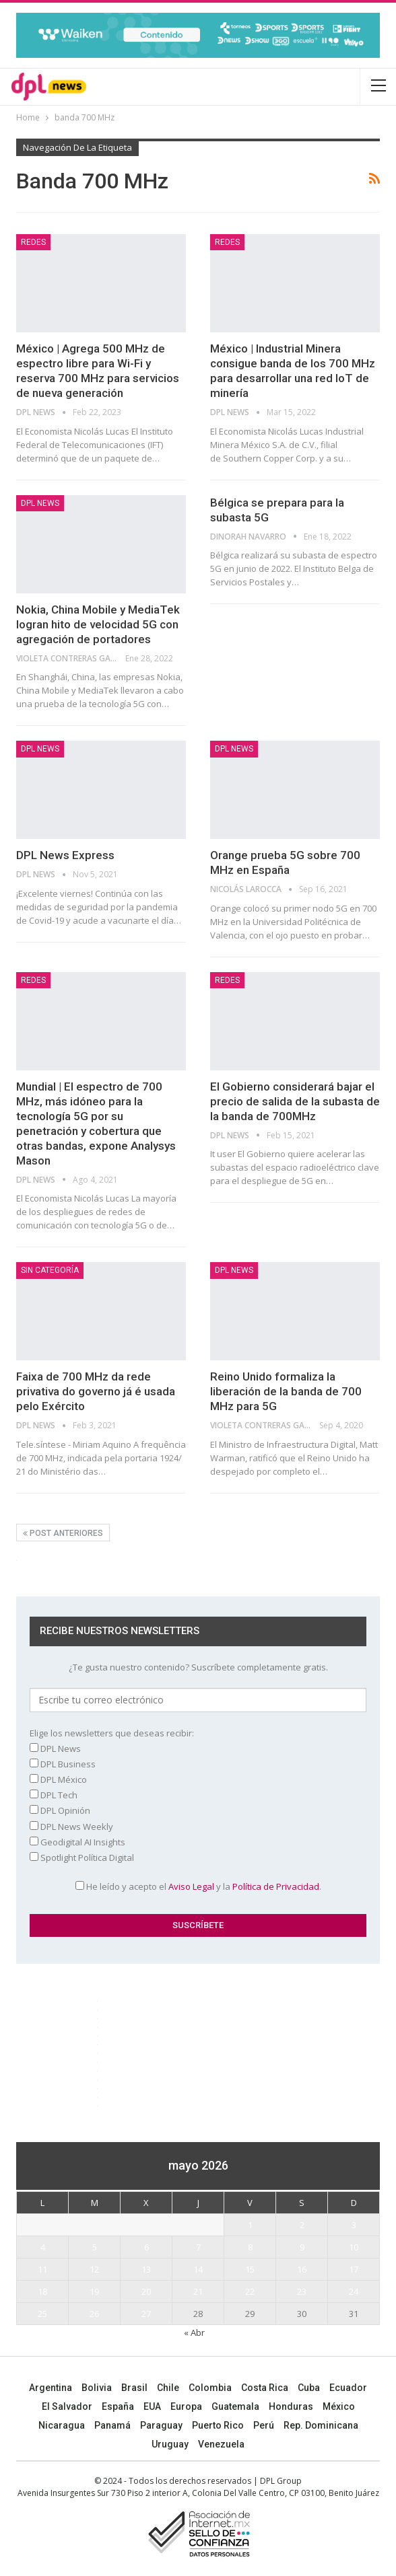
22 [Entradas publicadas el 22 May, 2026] (250, 2291)
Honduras (291, 2406)
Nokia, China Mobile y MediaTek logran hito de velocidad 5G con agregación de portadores (98, 624)
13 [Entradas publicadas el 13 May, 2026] (146, 2269)
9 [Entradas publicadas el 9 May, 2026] (302, 2247)
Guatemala (235, 2406)
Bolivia (96, 2387)
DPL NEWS (40, 503)
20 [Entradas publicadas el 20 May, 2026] (146, 2291)
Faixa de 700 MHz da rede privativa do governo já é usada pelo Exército (95, 1391)
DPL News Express (65, 855)
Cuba (309, 2387)
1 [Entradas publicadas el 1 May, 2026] (250, 2225)
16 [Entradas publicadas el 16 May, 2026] (301, 2269)
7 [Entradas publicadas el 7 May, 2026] (198, 2247)
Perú (263, 2425)
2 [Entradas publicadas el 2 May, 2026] (302, 2225)
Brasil (134, 2387)
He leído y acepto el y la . (198, 1886)
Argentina (50, 2387)
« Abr (194, 2332)
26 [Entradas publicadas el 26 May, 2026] (94, 2314)
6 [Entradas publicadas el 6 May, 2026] (146, 2247)
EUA (152, 2406)
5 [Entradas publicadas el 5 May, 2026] (94, 2247)
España (118, 2406)
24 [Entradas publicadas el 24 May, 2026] (353, 2291)
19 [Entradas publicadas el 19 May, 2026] (94, 2291)
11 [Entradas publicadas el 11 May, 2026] (42, 2269)
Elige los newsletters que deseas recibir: (112, 1733)
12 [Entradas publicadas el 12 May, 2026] (94, 2269)
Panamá (112, 2425)
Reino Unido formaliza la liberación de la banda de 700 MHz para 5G (286, 1391)
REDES (33, 242)
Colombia (210, 2387)
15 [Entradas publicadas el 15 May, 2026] (250, 2269)
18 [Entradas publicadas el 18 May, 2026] (42, 2291)
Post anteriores (63, 1533)
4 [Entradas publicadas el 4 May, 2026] (42, 2247)
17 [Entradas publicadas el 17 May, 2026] (353, 2269)
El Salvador (67, 2406)
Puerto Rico (218, 2425)
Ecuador (348, 2387)
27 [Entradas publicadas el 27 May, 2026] (146, 2314)
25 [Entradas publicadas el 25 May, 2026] (42, 2314)
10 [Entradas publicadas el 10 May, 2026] (353, 2247)
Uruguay (170, 2444)
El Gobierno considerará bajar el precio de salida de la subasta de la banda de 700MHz (295, 1101)
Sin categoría (50, 1270)
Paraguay (161, 2425)
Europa (186, 2406)
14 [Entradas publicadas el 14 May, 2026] (198, 2269)
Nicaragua (61, 2425)
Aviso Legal (191, 1886)
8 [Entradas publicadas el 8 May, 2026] (250, 2247)
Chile (168, 2387)
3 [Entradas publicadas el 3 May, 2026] (354, 2225)
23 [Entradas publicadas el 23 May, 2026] (301, 2291)
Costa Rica (264, 2387)
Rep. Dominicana (321, 2425)
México (339, 2406)
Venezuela (221, 2444)
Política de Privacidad (275, 1886)
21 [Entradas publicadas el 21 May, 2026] (198, 2291)
